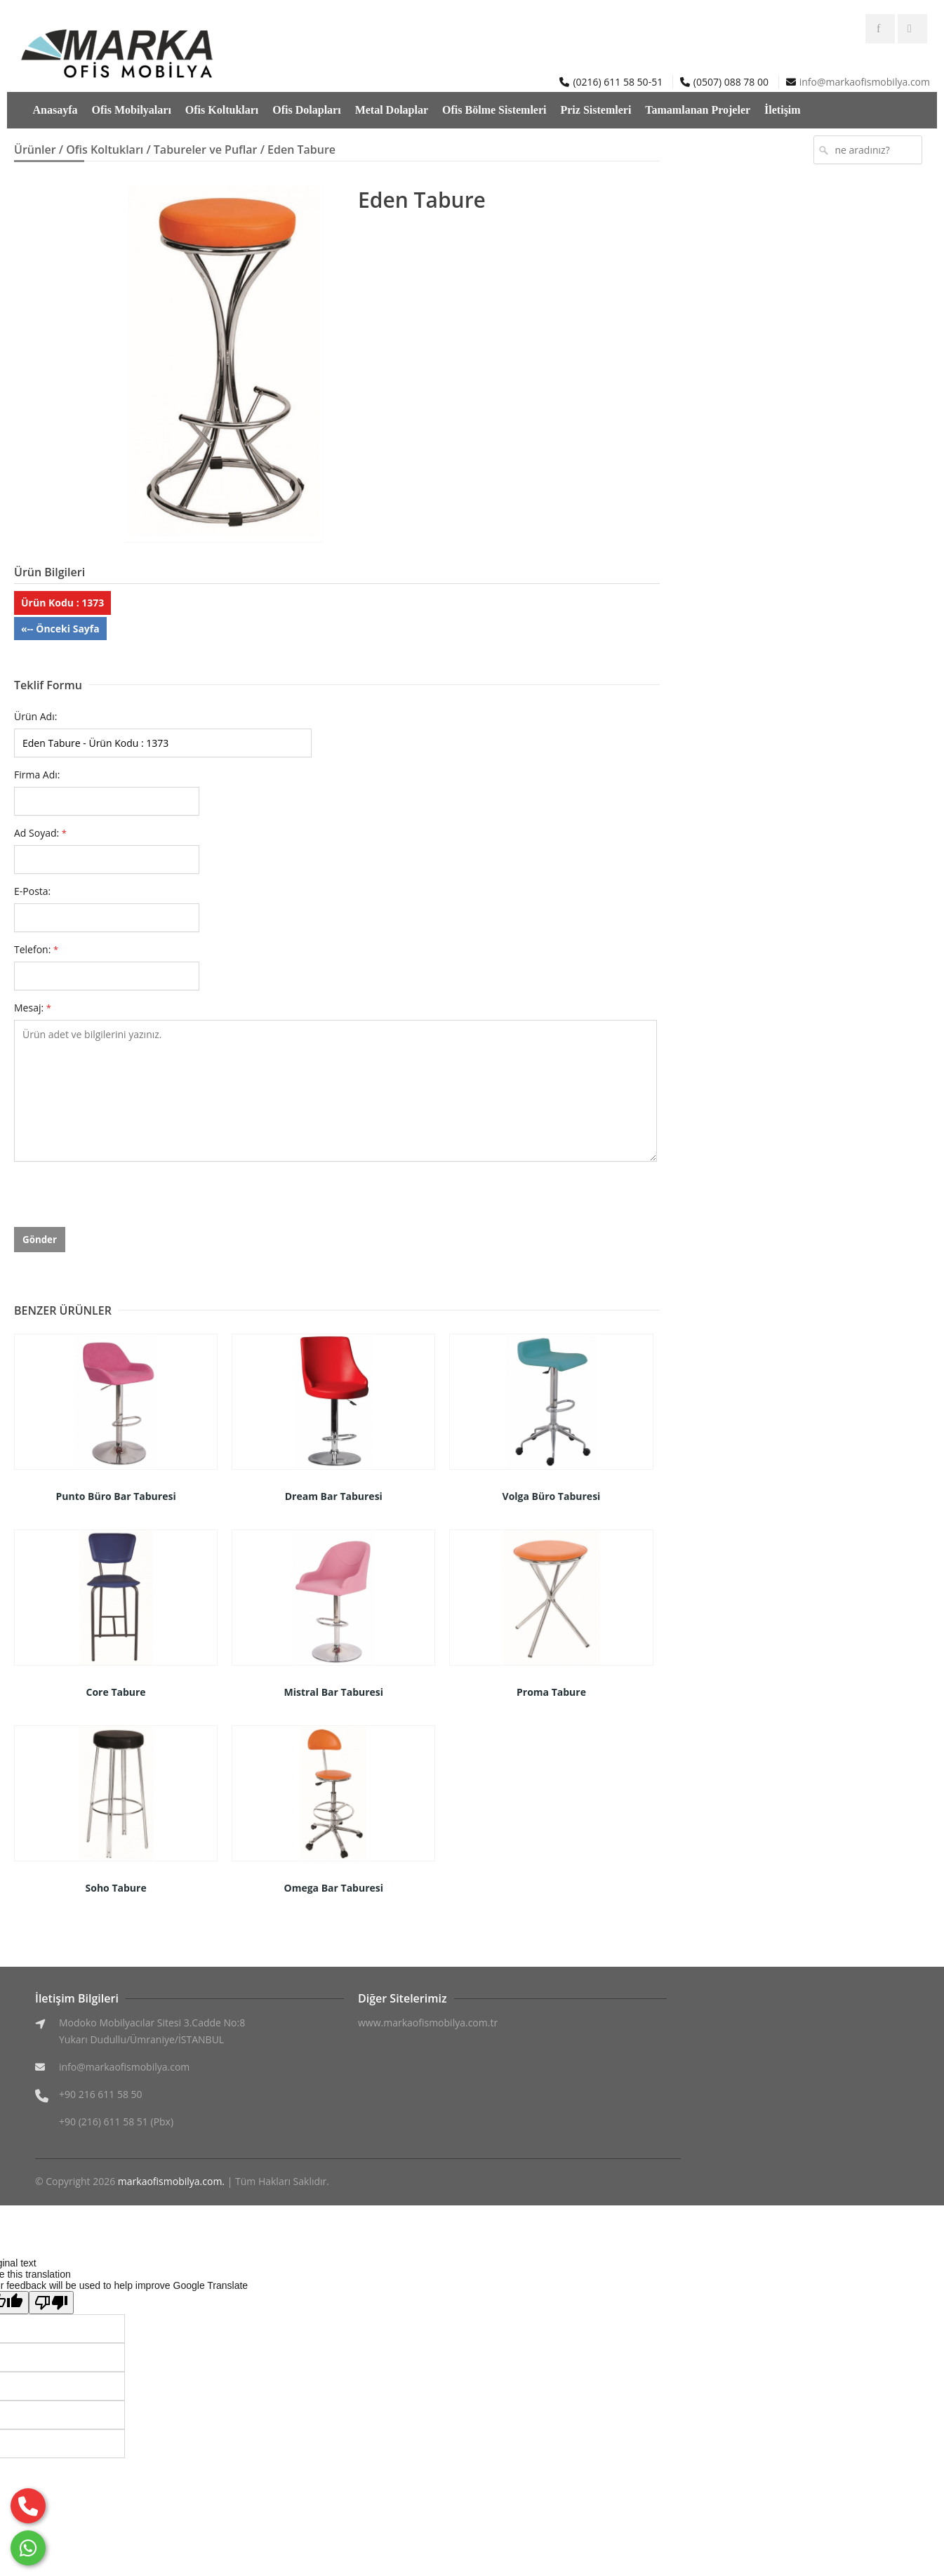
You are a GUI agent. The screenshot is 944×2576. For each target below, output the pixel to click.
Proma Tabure (551, 1692)
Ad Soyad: (40, 832)
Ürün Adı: (35, 716)
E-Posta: (32, 891)
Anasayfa (55, 110)
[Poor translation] (51, 2302)
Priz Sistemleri (595, 110)
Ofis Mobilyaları (131, 110)
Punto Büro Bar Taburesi (116, 1496)
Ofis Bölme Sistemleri (494, 110)
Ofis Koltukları (221, 110)
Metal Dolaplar (391, 110)
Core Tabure (116, 1692)
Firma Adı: (37, 774)
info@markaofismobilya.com (864, 81)
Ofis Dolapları (306, 110)
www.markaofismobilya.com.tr (428, 2022)
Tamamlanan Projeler (697, 110)
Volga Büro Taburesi (552, 1496)
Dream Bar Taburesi (334, 1496)
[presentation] (120, 1199)
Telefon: (36, 949)
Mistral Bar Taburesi (333, 1692)
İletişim (782, 110)
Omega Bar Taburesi (334, 1887)
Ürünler (35, 149)
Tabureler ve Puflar (206, 149)
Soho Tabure (116, 1887)
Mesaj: (32, 1007)
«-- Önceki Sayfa (60, 628)
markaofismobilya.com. (171, 2181)
